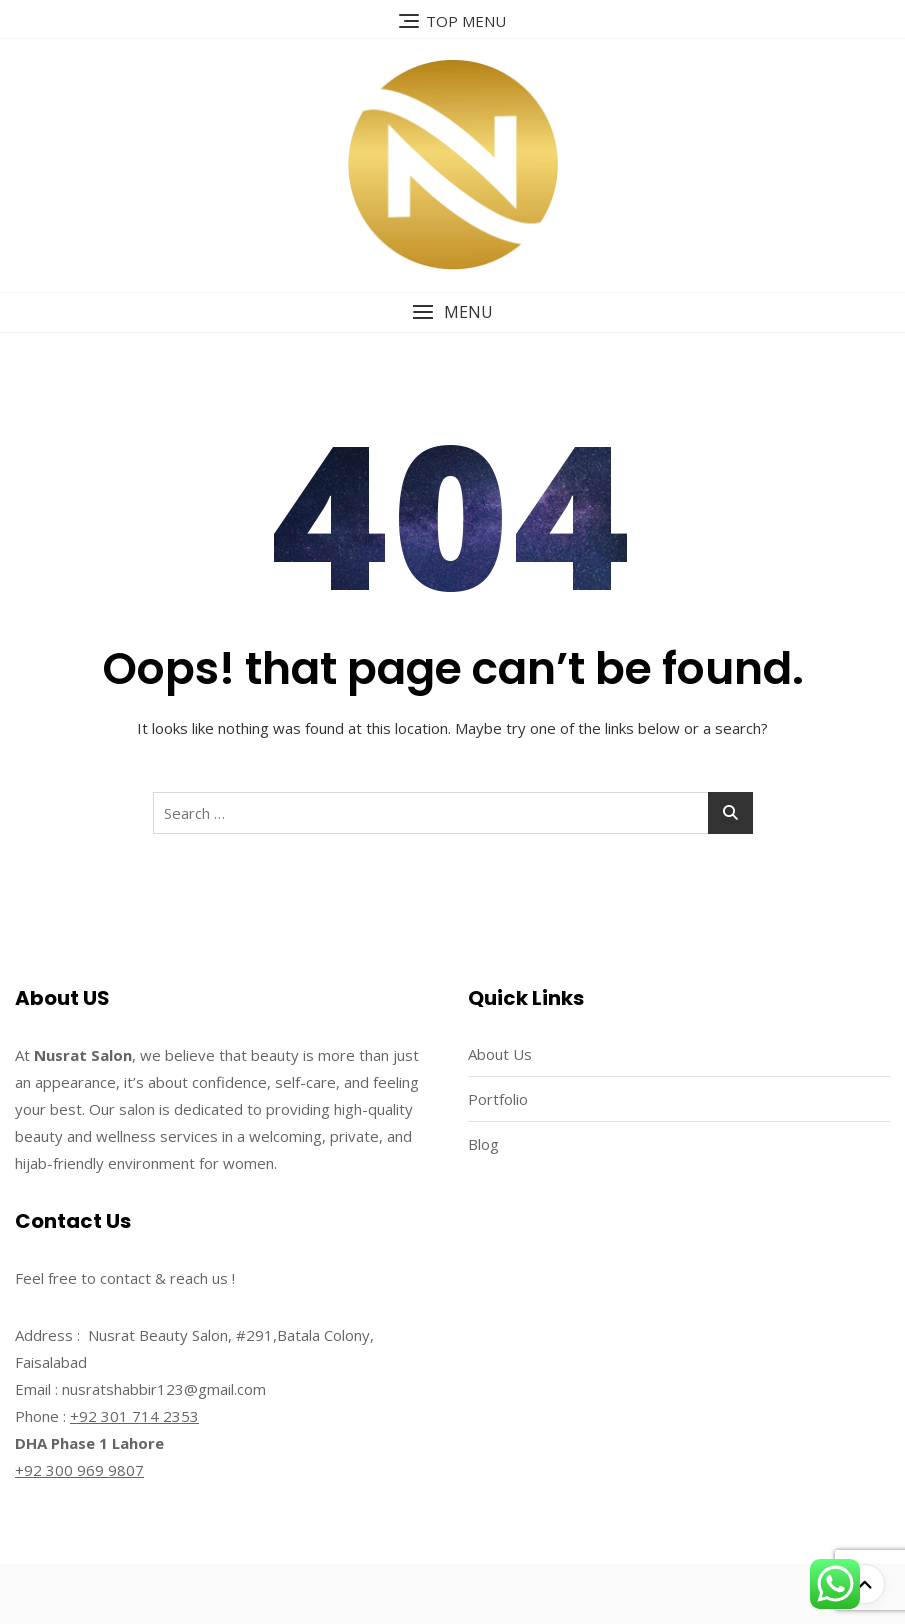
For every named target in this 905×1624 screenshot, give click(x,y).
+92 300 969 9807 (79, 1470)
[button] (452, 312)
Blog (483, 1144)
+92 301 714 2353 (134, 1416)
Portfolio (498, 1099)
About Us (500, 1054)
